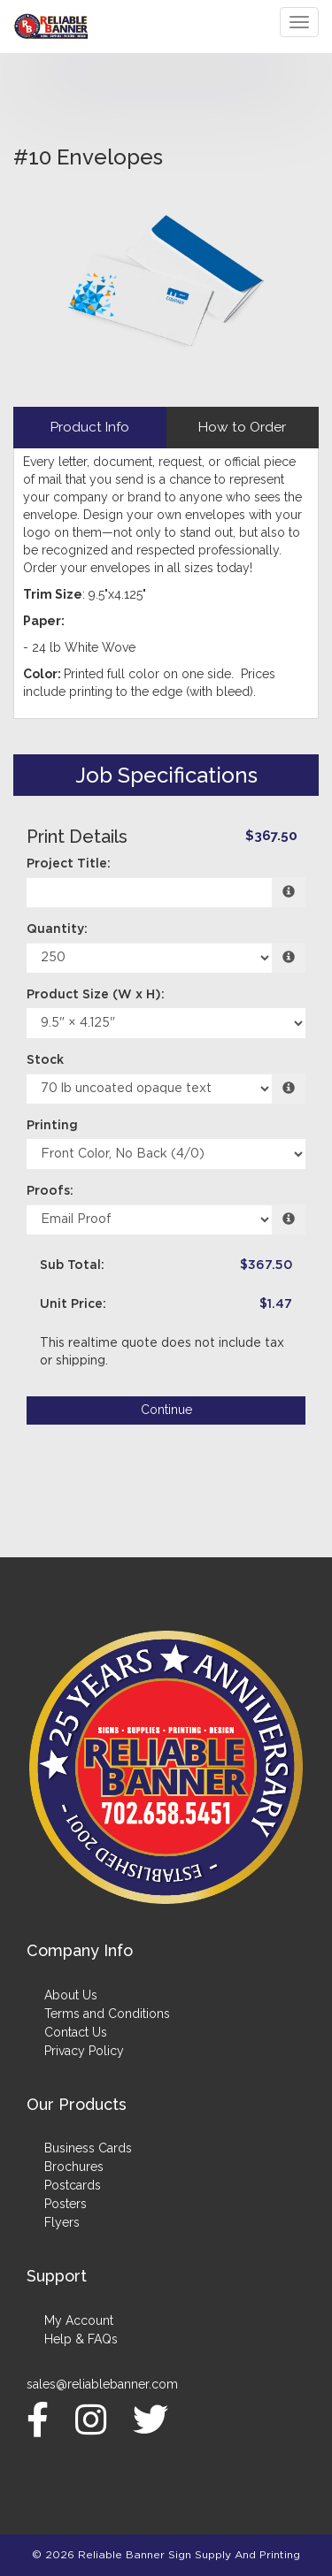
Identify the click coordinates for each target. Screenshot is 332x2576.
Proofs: (50, 1191)
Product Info (89, 427)
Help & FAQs (81, 2339)
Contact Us (75, 2032)
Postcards (72, 2185)
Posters (65, 2204)
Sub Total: (72, 1265)
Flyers (62, 2222)
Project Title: (69, 864)
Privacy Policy (84, 2051)
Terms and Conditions (107, 2014)
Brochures (74, 2166)
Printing (52, 1126)
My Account (78, 2320)
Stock (45, 1060)
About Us (70, 1995)
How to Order (242, 427)
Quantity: (57, 929)
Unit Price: (73, 1304)
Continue (166, 1410)
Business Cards (88, 2148)
